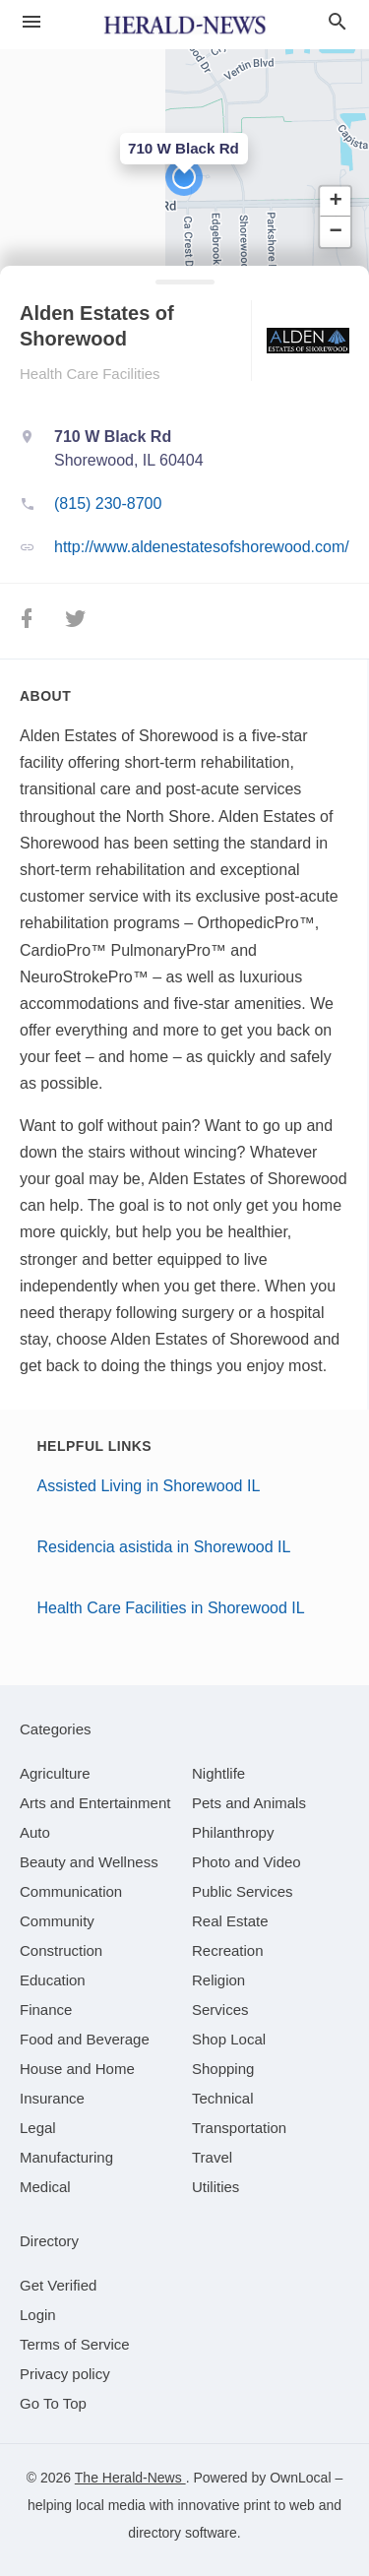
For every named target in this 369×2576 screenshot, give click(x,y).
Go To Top (53, 2403)
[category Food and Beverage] (85, 2039)
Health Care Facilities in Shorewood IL (171, 1608)
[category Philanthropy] (233, 1832)
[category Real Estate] (230, 1921)
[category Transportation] (239, 2127)
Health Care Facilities (90, 373)
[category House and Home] (77, 2068)
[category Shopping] (223, 2068)
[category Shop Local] (229, 2039)
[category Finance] (46, 2009)
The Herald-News (130, 2477)
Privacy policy (65, 2373)
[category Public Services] (242, 1891)
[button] (184, 177)
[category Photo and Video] (246, 1861)
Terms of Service (75, 2344)
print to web (278, 2505)
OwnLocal (300, 2477)
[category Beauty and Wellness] (89, 1861)
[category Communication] (71, 1891)
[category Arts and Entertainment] (95, 1802)
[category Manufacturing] (66, 2157)
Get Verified (58, 2285)
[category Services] (220, 2009)
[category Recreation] (228, 1950)
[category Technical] (223, 2098)
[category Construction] (61, 1950)
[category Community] (57, 1921)
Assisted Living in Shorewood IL (149, 1485)
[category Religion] (218, 1980)
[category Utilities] (215, 2186)
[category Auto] (35, 1832)
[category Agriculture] (55, 1773)
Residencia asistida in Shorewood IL (164, 1547)
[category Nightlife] (218, 1773)
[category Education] (53, 1980)
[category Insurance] (52, 2098)
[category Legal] (38, 2127)
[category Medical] (45, 2186)
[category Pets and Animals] (249, 1802)
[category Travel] (212, 2157)
